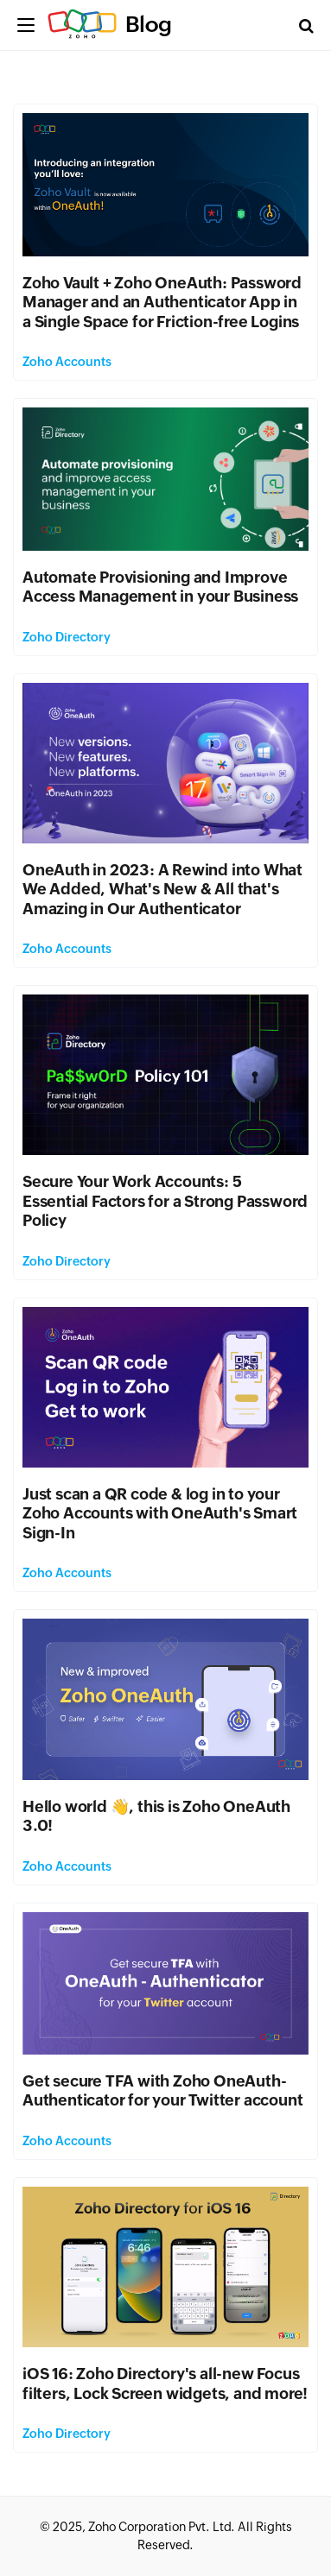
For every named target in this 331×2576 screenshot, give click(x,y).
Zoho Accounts (66, 362)
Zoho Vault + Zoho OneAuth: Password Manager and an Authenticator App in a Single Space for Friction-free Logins (162, 302)
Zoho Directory (66, 637)
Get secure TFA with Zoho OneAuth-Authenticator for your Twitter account (162, 2091)
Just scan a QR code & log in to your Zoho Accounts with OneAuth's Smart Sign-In (159, 1513)
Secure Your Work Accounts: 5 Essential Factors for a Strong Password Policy (165, 1200)
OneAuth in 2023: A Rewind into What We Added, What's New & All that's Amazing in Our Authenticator (162, 889)
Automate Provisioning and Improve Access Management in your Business (162, 587)
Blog (148, 24)
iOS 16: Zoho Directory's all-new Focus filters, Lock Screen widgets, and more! (165, 2383)
